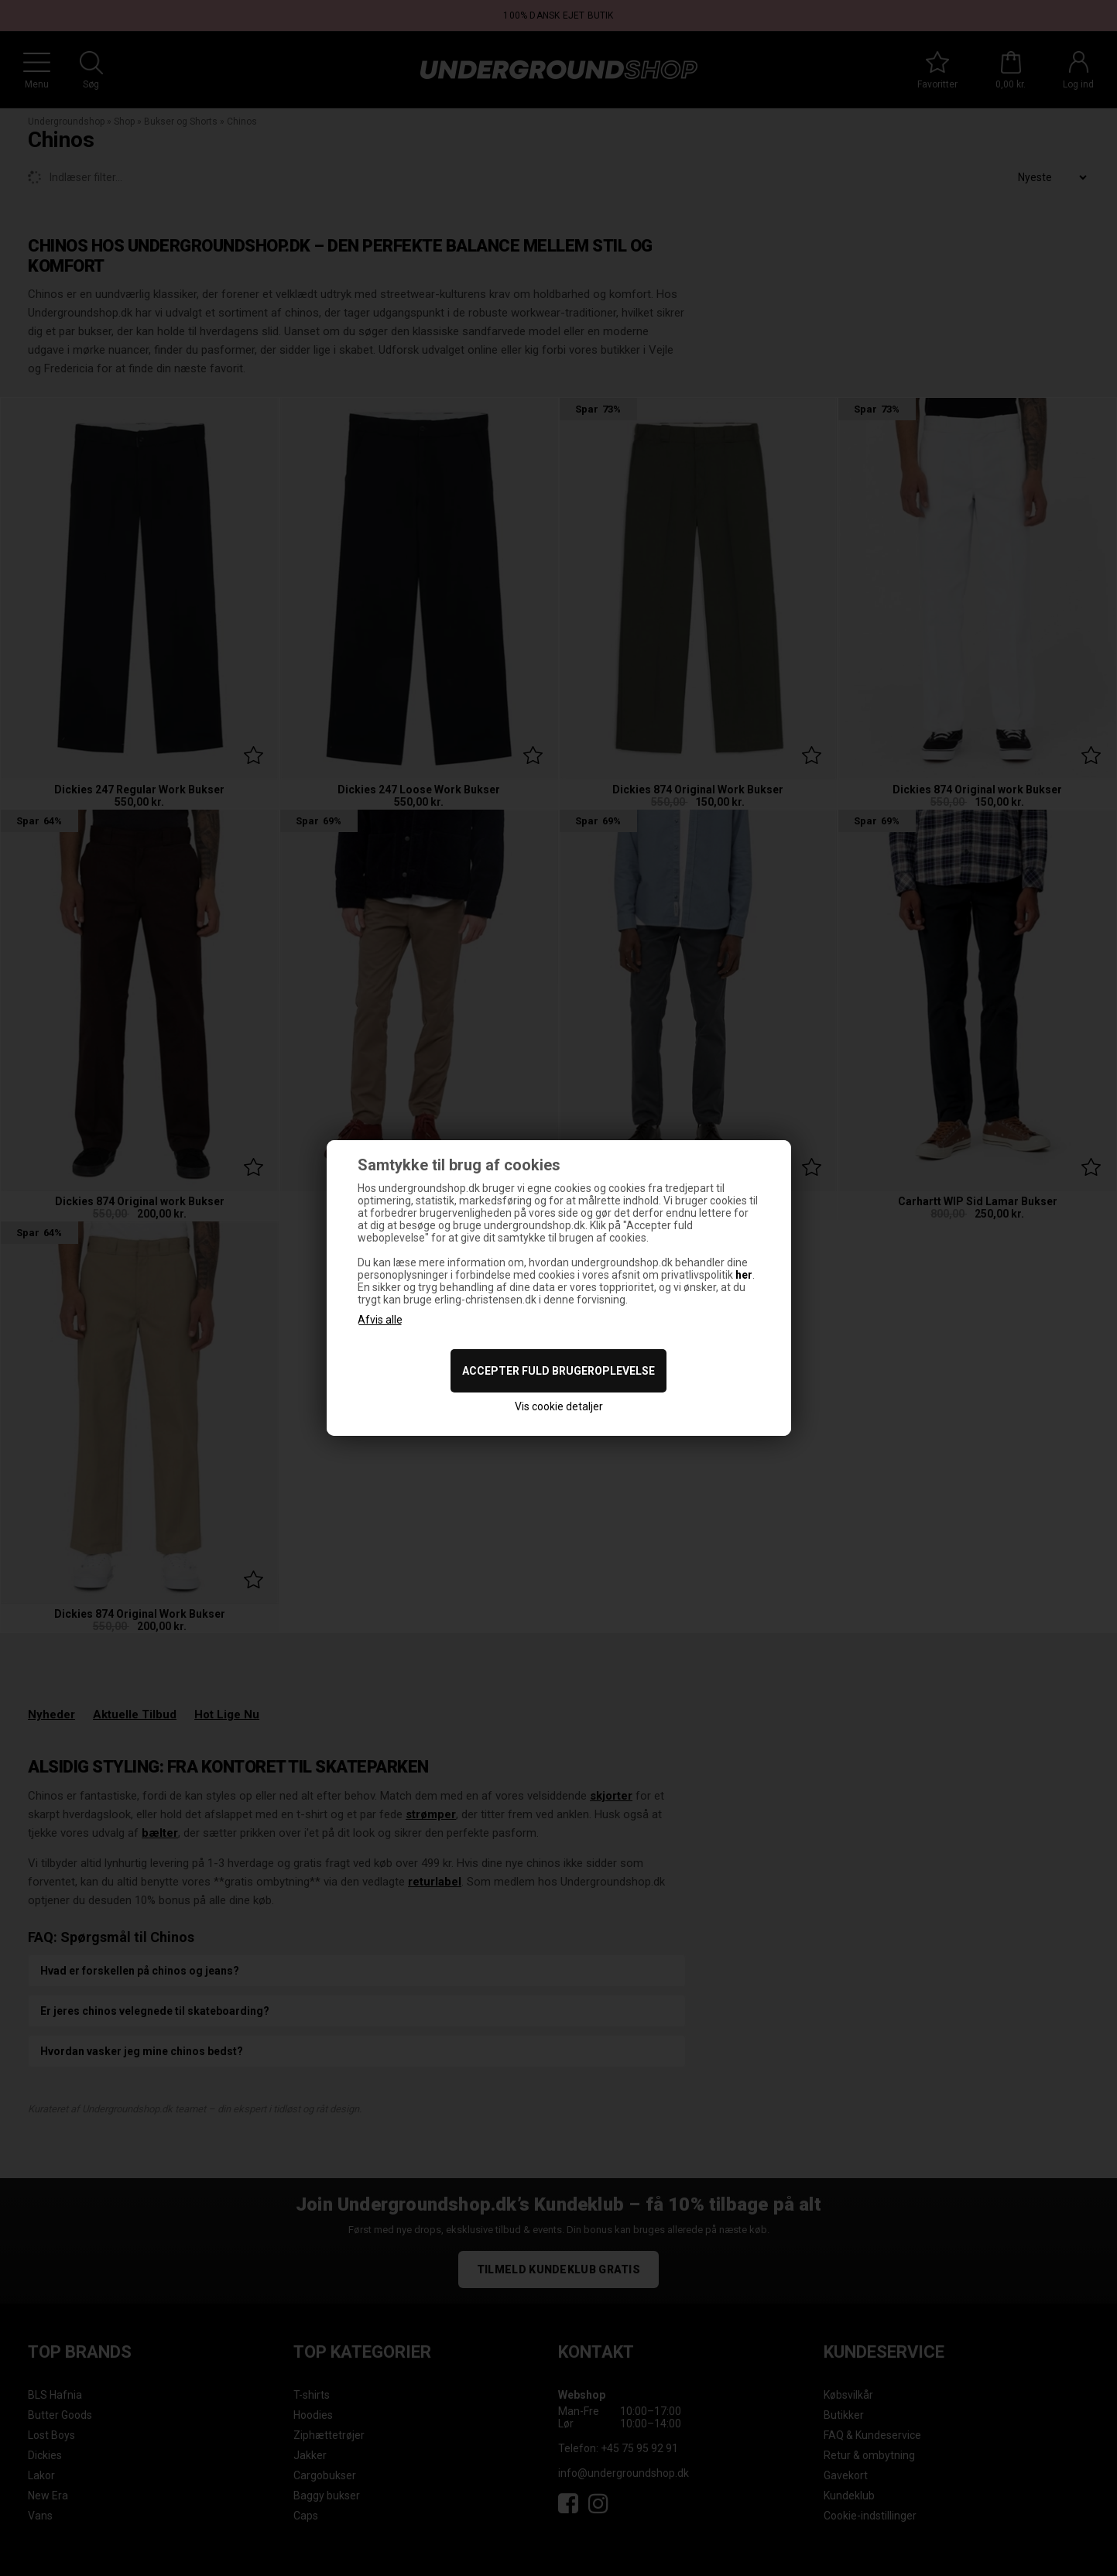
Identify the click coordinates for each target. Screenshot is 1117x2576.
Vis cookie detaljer (559, 1406)
